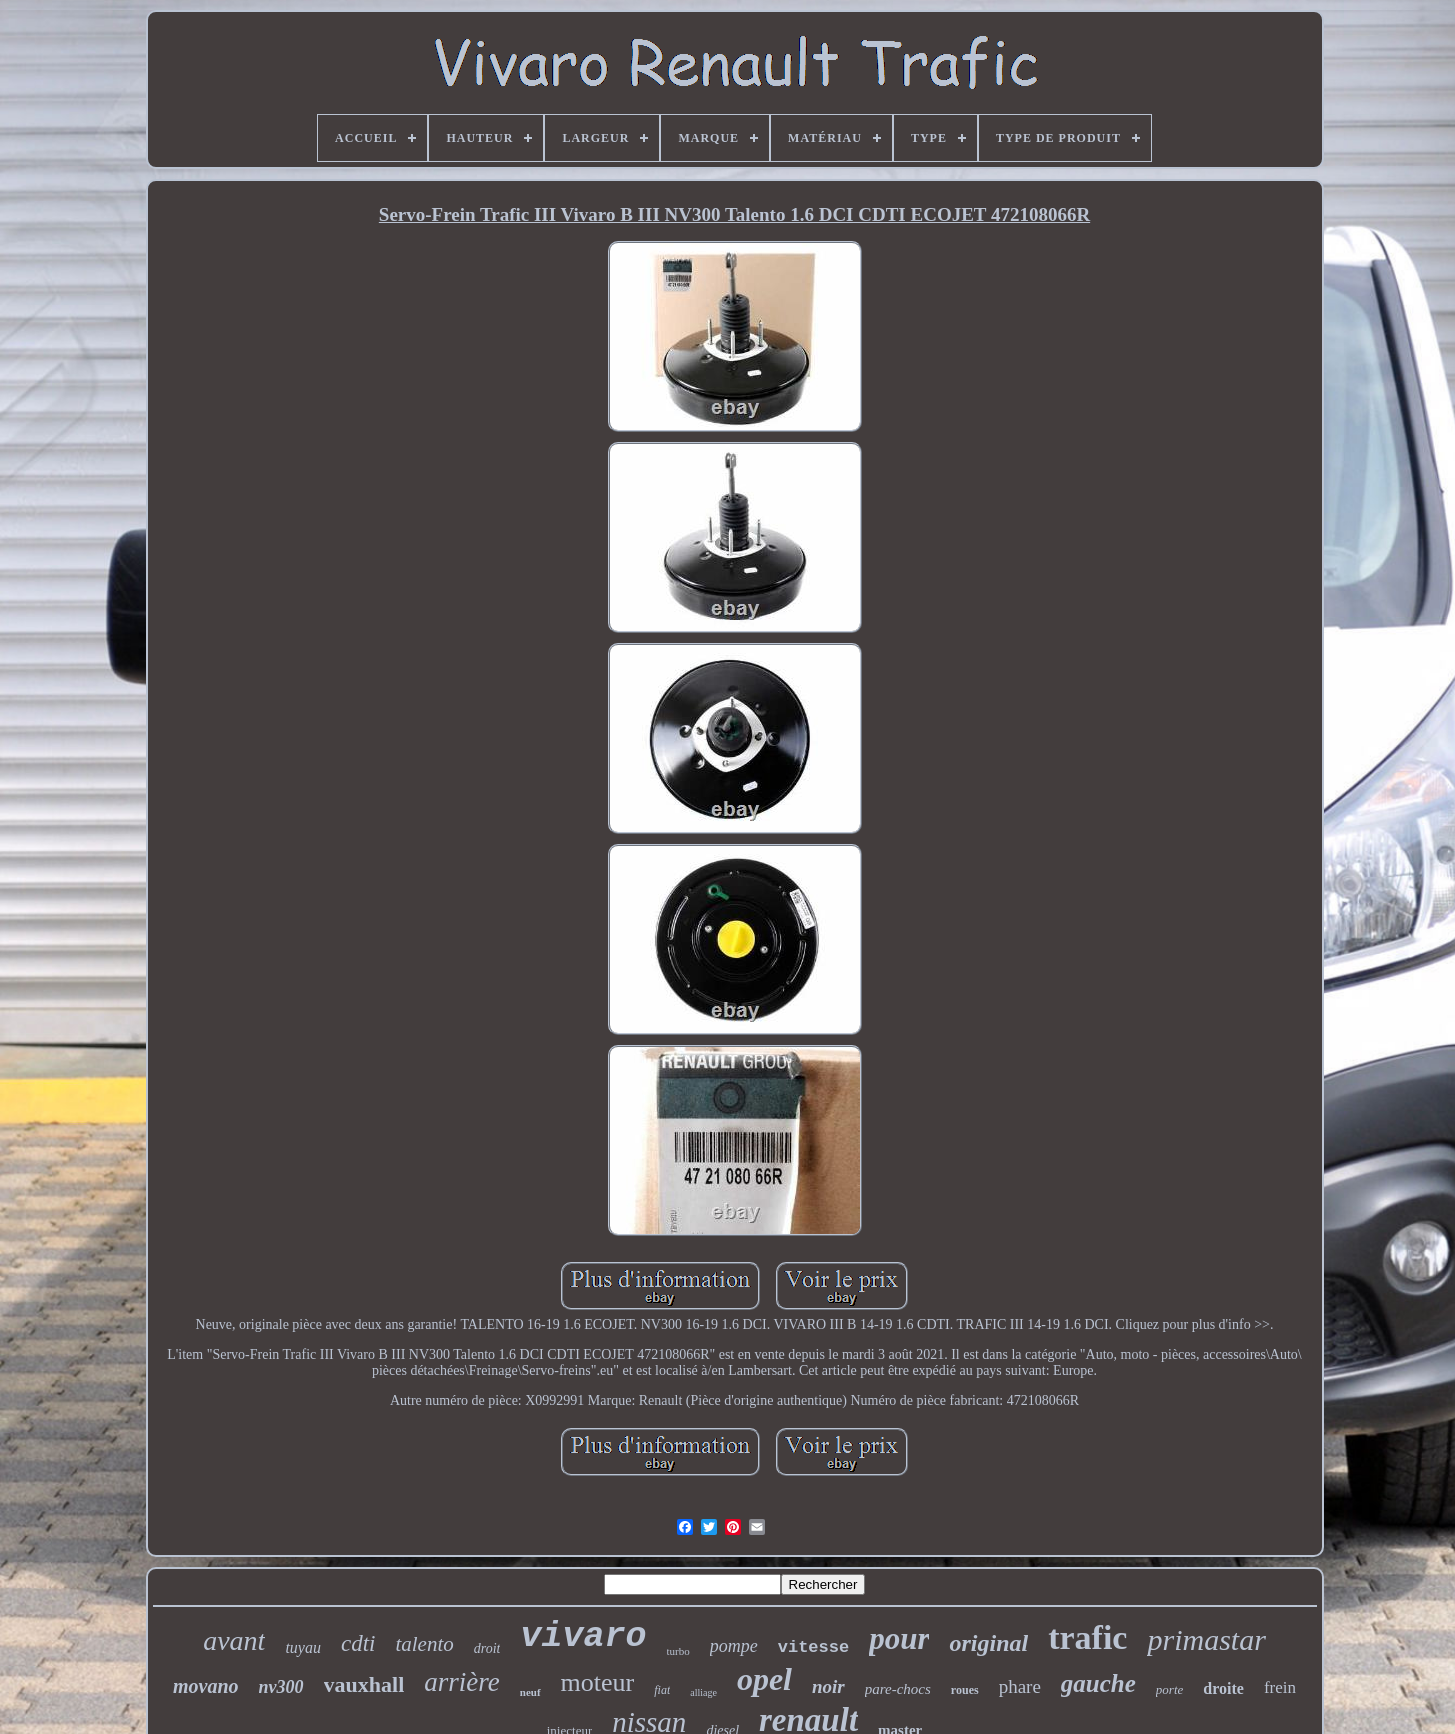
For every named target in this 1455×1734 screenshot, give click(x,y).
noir (828, 1686)
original (988, 1643)
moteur (598, 1682)
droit (487, 1648)
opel (764, 1679)
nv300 (281, 1687)
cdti (358, 1643)
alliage (703, 1692)
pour (899, 1638)
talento (424, 1644)
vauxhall (364, 1684)
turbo (678, 1651)
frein (1280, 1687)
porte (1169, 1689)
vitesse (813, 1647)
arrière (462, 1682)
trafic (1087, 1637)
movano (206, 1686)
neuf (530, 1692)
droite (1223, 1688)
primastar (1206, 1639)
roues (965, 1690)
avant (234, 1640)
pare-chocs (898, 1689)
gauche (1098, 1683)
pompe (734, 1646)
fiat (662, 1690)
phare (1020, 1686)
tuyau (303, 1647)
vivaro (583, 1637)
